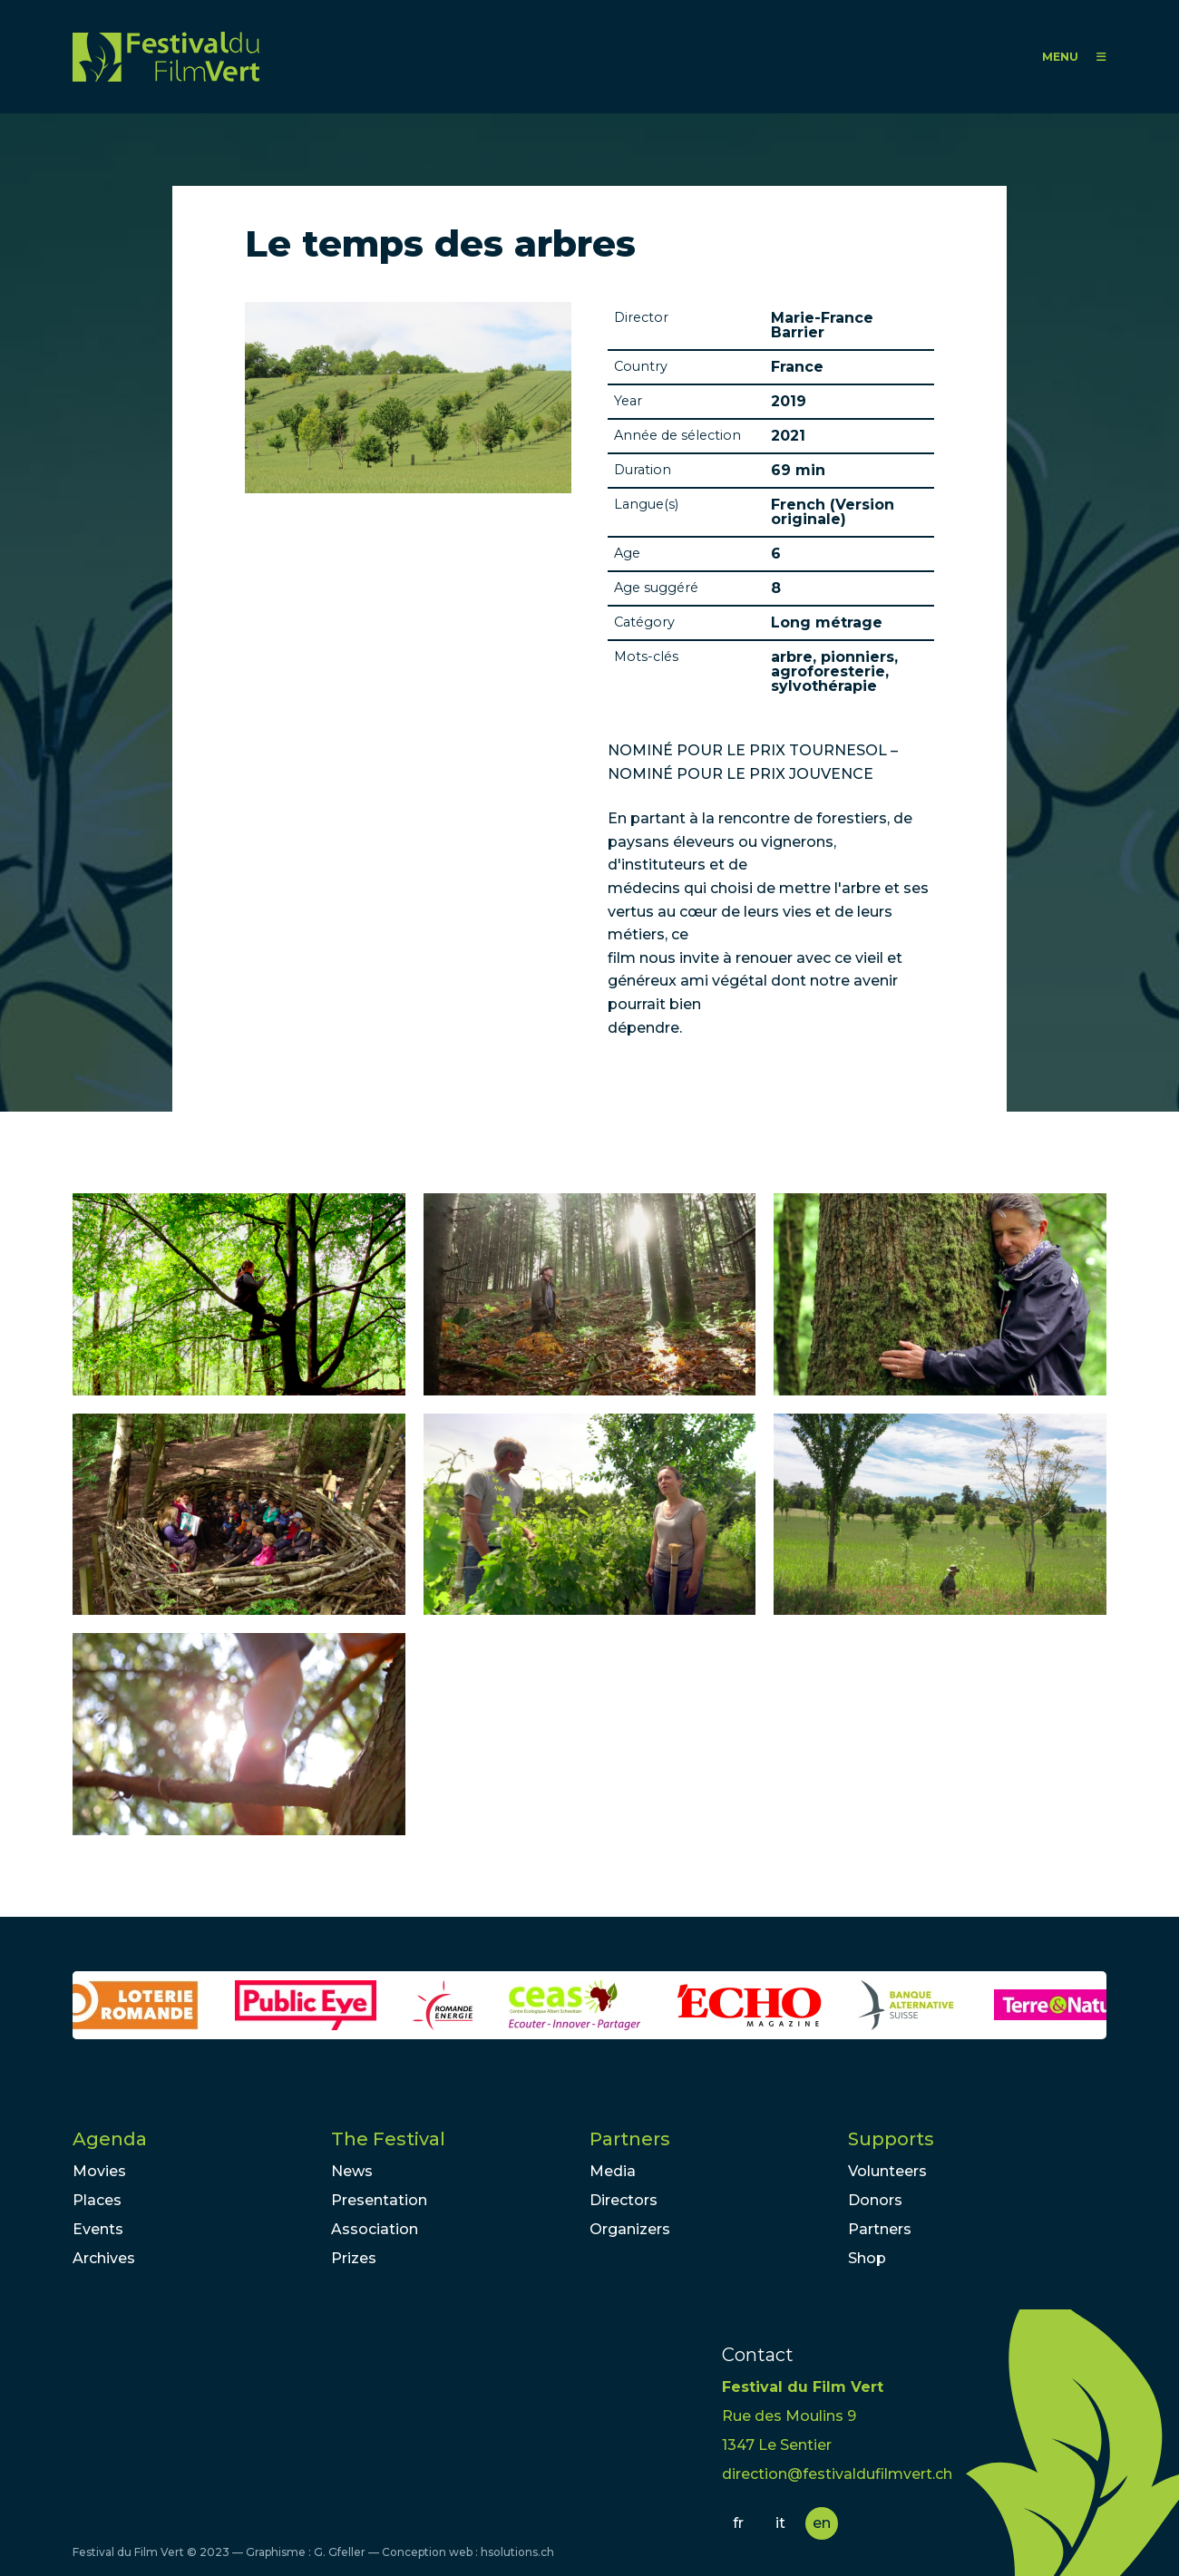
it (780, 2523)
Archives (104, 2258)
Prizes (353, 2258)
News (352, 2171)
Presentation (379, 2200)
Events (98, 2229)
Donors (875, 2200)
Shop (867, 2258)
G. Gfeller (339, 2552)
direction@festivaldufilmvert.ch (837, 2474)
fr (738, 2523)
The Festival (388, 2139)
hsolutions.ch (517, 2552)
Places (97, 2200)
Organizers (630, 2229)
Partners (630, 2139)
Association (374, 2229)
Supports (891, 2139)
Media (613, 2171)
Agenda (110, 2139)
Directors (624, 2200)
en (822, 2523)
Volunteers (887, 2171)
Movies (99, 2171)
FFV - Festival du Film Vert (166, 56)
